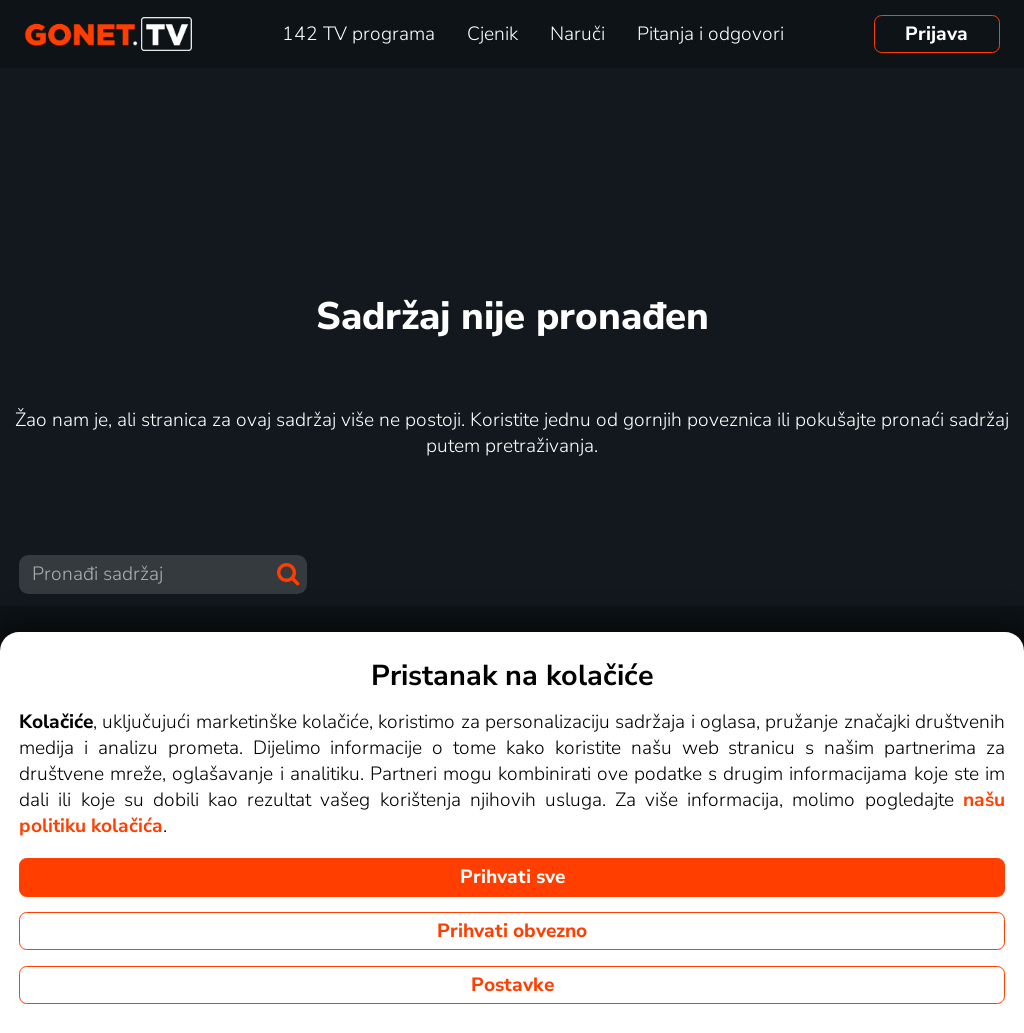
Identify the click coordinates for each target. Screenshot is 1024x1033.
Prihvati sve (512, 877)
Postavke (512, 985)
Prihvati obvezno (512, 931)
